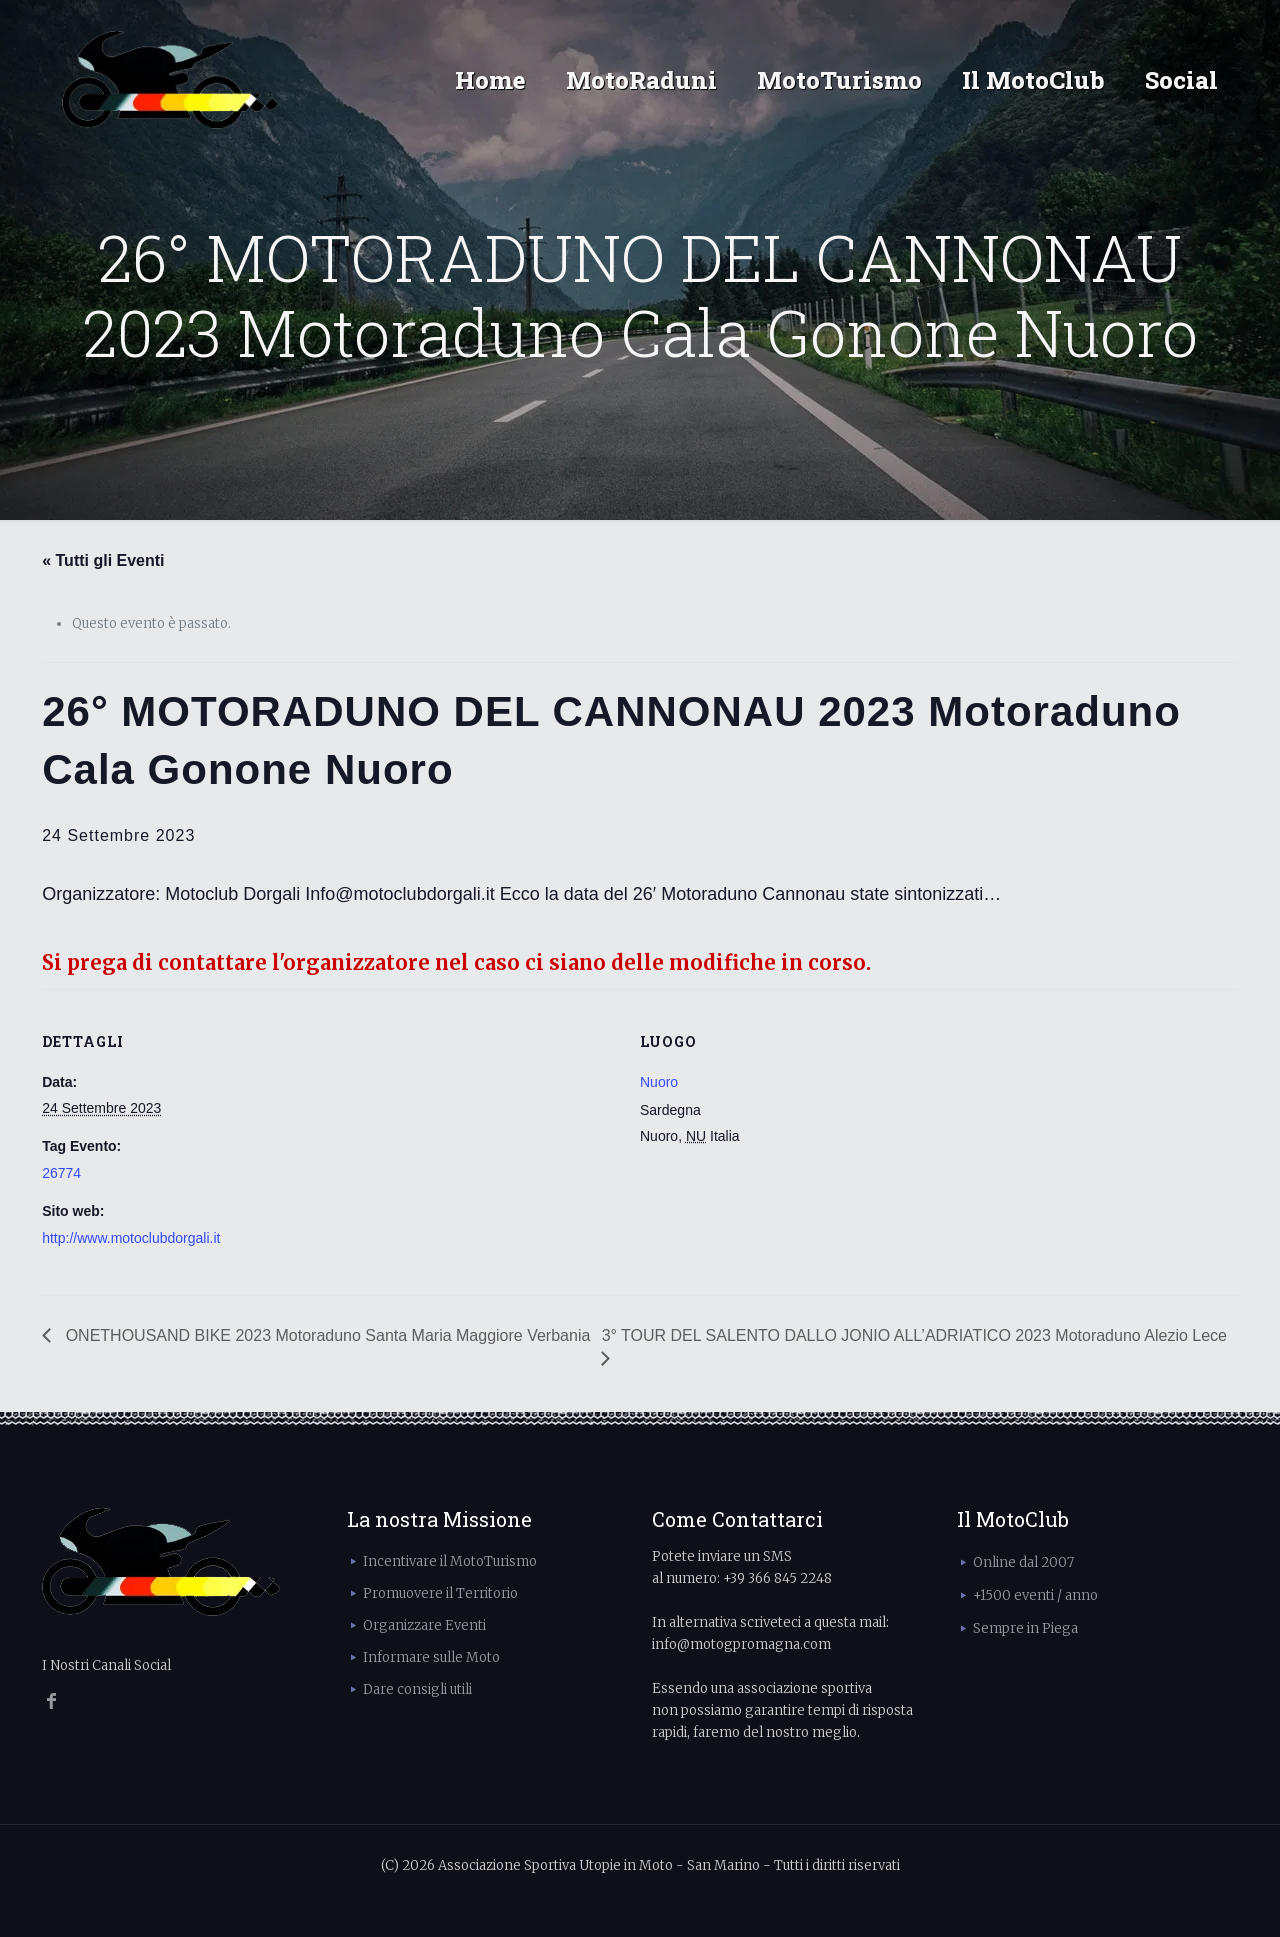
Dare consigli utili (417, 1689)
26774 (61, 1173)
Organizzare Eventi (424, 1625)
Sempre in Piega (1025, 1628)
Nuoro (659, 1082)
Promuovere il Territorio (440, 1593)
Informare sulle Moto (431, 1657)
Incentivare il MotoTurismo (450, 1561)
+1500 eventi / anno (1035, 1595)
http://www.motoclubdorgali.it (131, 1238)
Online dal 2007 (1023, 1562)
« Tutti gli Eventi (103, 560)
